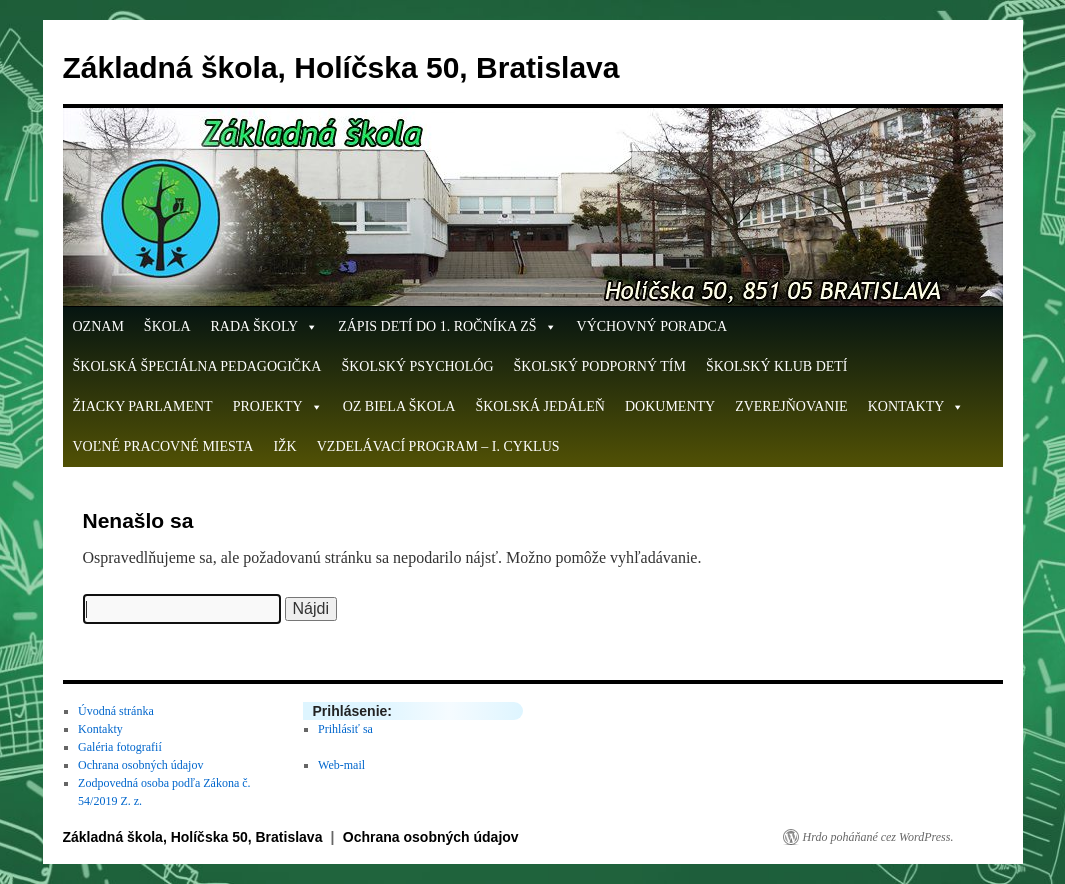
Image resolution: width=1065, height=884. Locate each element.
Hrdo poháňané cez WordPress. (878, 837)
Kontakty (916, 407)
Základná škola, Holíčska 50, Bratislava (341, 67)
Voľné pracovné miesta (163, 446)
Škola (167, 326)
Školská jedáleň (540, 406)
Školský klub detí (777, 366)
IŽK (284, 446)
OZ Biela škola (399, 406)
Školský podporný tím (600, 366)
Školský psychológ (417, 366)
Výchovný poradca (652, 326)
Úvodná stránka (116, 711)
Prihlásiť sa (345, 729)
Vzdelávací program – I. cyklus (438, 446)
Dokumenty (670, 406)
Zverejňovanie (791, 406)
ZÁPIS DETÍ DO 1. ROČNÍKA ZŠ (447, 327)
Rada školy (265, 327)
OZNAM (98, 326)
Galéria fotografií (120, 747)
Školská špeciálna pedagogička (197, 366)
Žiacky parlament (143, 406)
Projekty (278, 407)
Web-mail (341, 765)
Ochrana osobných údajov (140, 765)
